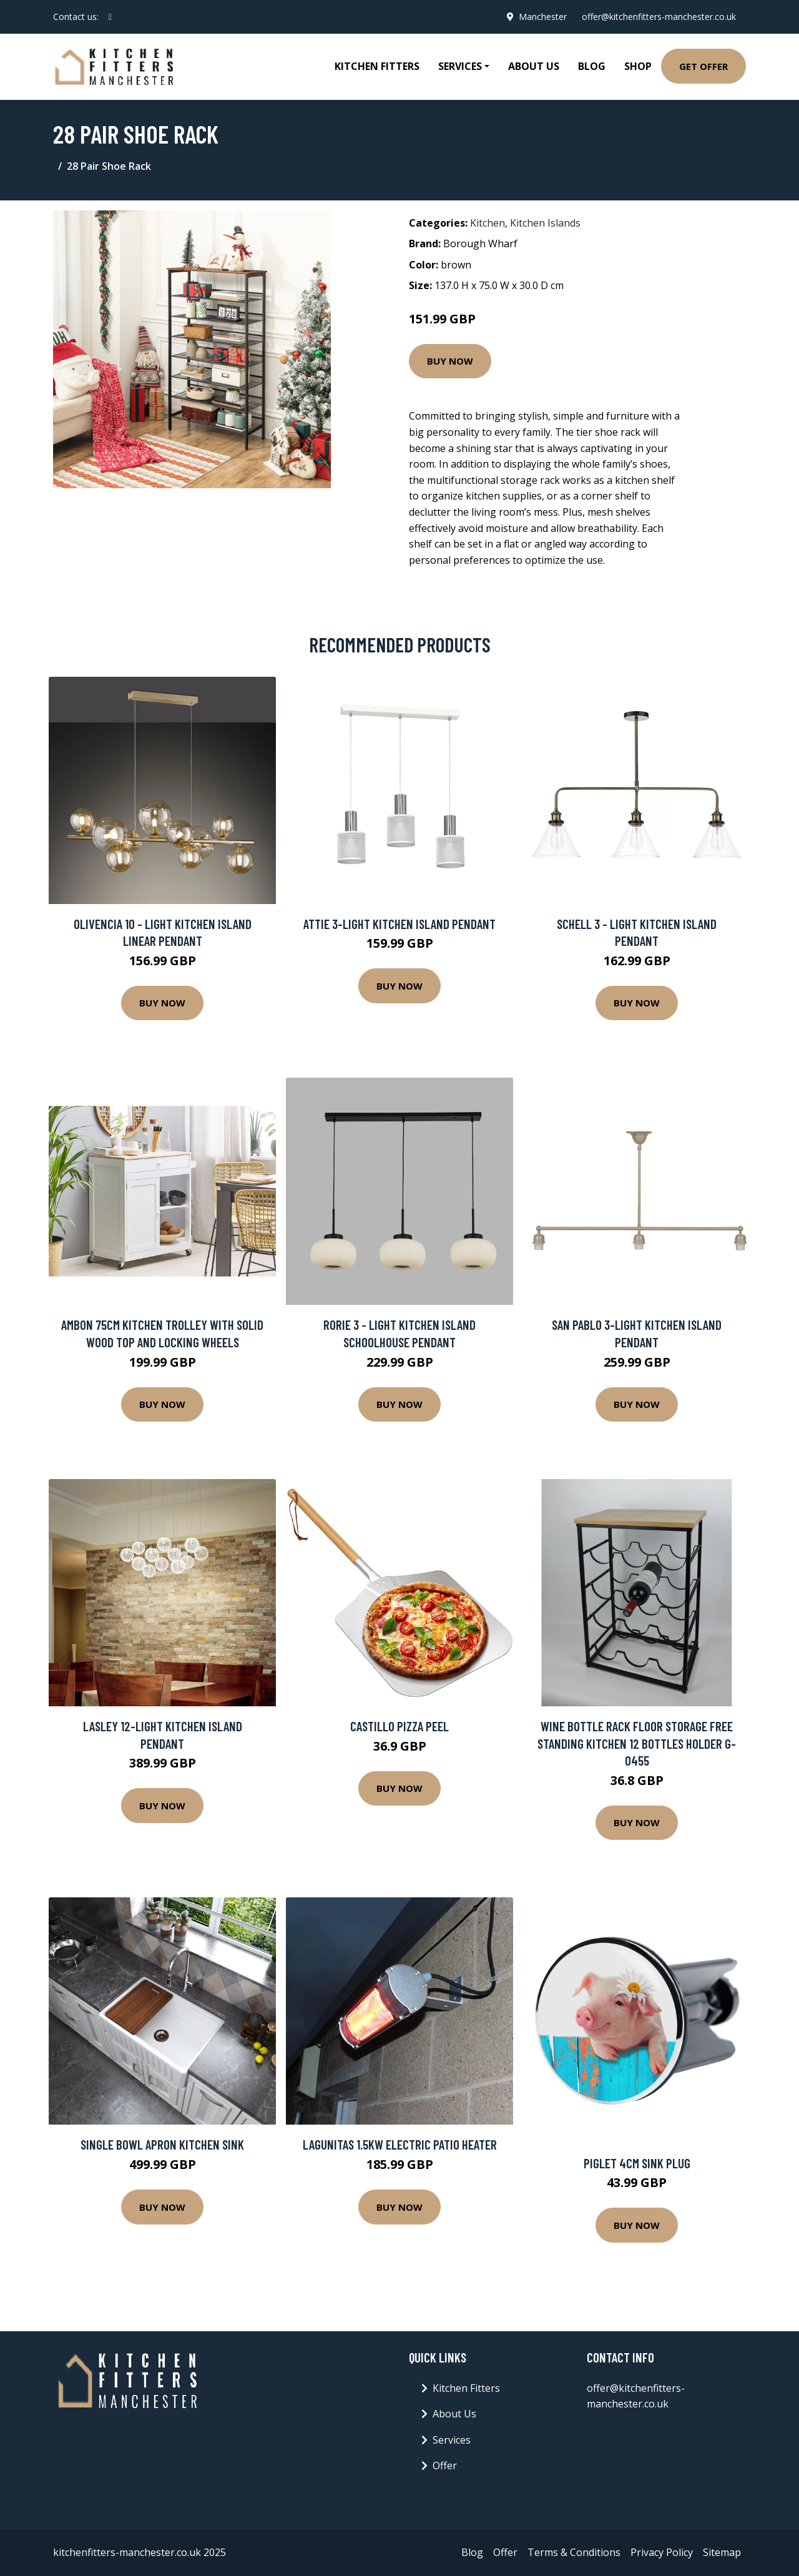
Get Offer (703, 66)
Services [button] (460, 66)
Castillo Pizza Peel (399, 1726)
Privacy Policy (661, 2552)
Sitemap (722, 2552)
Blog (591, 66)
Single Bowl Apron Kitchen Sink (162, 2144)
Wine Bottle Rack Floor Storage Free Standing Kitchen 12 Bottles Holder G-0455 (636, 1743)
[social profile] (110, 17)
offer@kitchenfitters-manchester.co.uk (659, 16)
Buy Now (450, 361)
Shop (638, 66)
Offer (445, 2465)
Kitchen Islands (545, 223)
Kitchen (487, 223)
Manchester (543, 16)
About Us (533, 66)
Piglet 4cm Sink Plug (637, 2163)
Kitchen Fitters (377, 66)
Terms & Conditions (573, 2552)
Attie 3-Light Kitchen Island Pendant (399, 924)
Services (452, 2440)
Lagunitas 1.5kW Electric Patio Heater (400, 2144)
